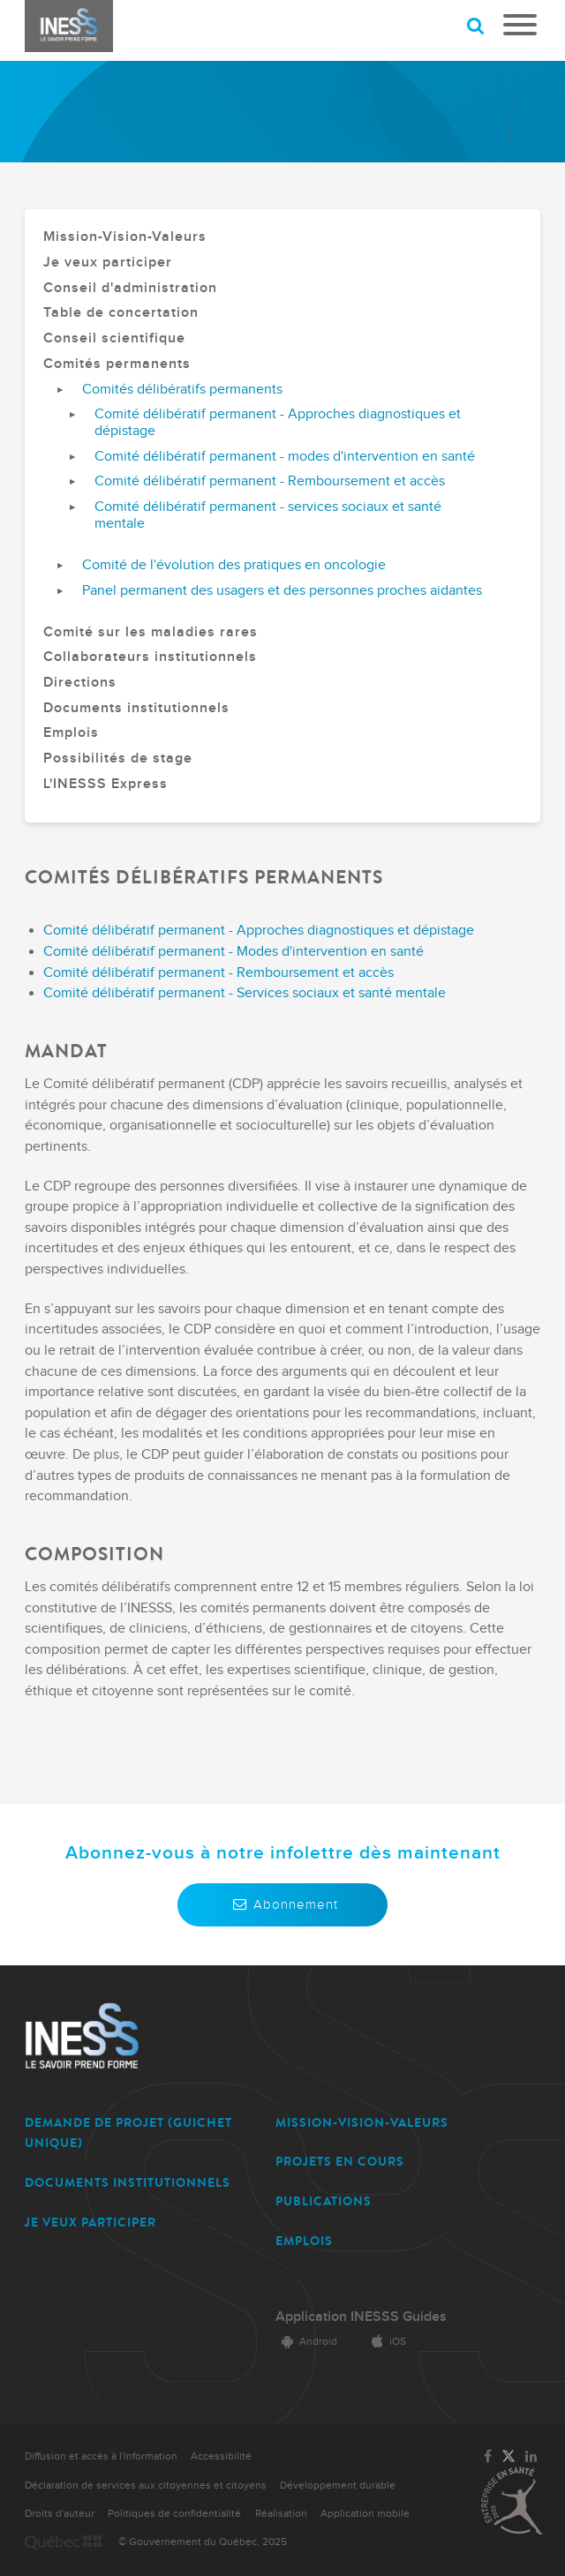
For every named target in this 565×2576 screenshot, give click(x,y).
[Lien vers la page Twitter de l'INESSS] (508, 2457)
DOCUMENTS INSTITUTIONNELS (127, 2183)
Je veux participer (107, 263)
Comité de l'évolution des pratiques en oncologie (234, 566)
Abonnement (282, 1904)
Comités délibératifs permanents (182, 390)
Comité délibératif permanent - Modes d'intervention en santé (233, 951)
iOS (385, 2341)
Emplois (71, 733)
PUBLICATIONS (323, 2201)
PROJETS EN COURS (339, 2161)
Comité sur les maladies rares (150, 633)
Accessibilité (221, 2456)
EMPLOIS (304, 2241)
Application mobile (365, 2513)
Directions (80, 683)
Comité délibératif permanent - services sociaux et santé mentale (267, 515)
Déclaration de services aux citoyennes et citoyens (146, 2485)
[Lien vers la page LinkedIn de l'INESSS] (531, 2457)
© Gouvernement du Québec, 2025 (202, 2542)
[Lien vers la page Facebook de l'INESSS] (488, 2457)
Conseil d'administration (130, 289)
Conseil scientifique (114, 339)
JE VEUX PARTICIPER (90, 2222)
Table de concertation (121, 313)
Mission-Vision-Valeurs (125, 237)
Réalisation (281, 2513)
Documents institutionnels (136, 709)
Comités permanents (117, 364)
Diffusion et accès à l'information (101, 2456)
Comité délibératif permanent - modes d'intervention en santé (284, 457)
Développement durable (338, 2485)
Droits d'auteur (59, 2513)
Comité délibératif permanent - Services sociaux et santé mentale (244, 993)
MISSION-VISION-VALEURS (361, 2123)
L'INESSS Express (105, 784)
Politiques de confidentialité (174, 2513)
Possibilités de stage (117, 759)
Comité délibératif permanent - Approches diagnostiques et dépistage (277, 423)
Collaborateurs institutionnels (150, 657)
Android (306, 2341)
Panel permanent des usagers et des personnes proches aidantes (282, 591)
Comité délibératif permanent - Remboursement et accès (269, 482)
